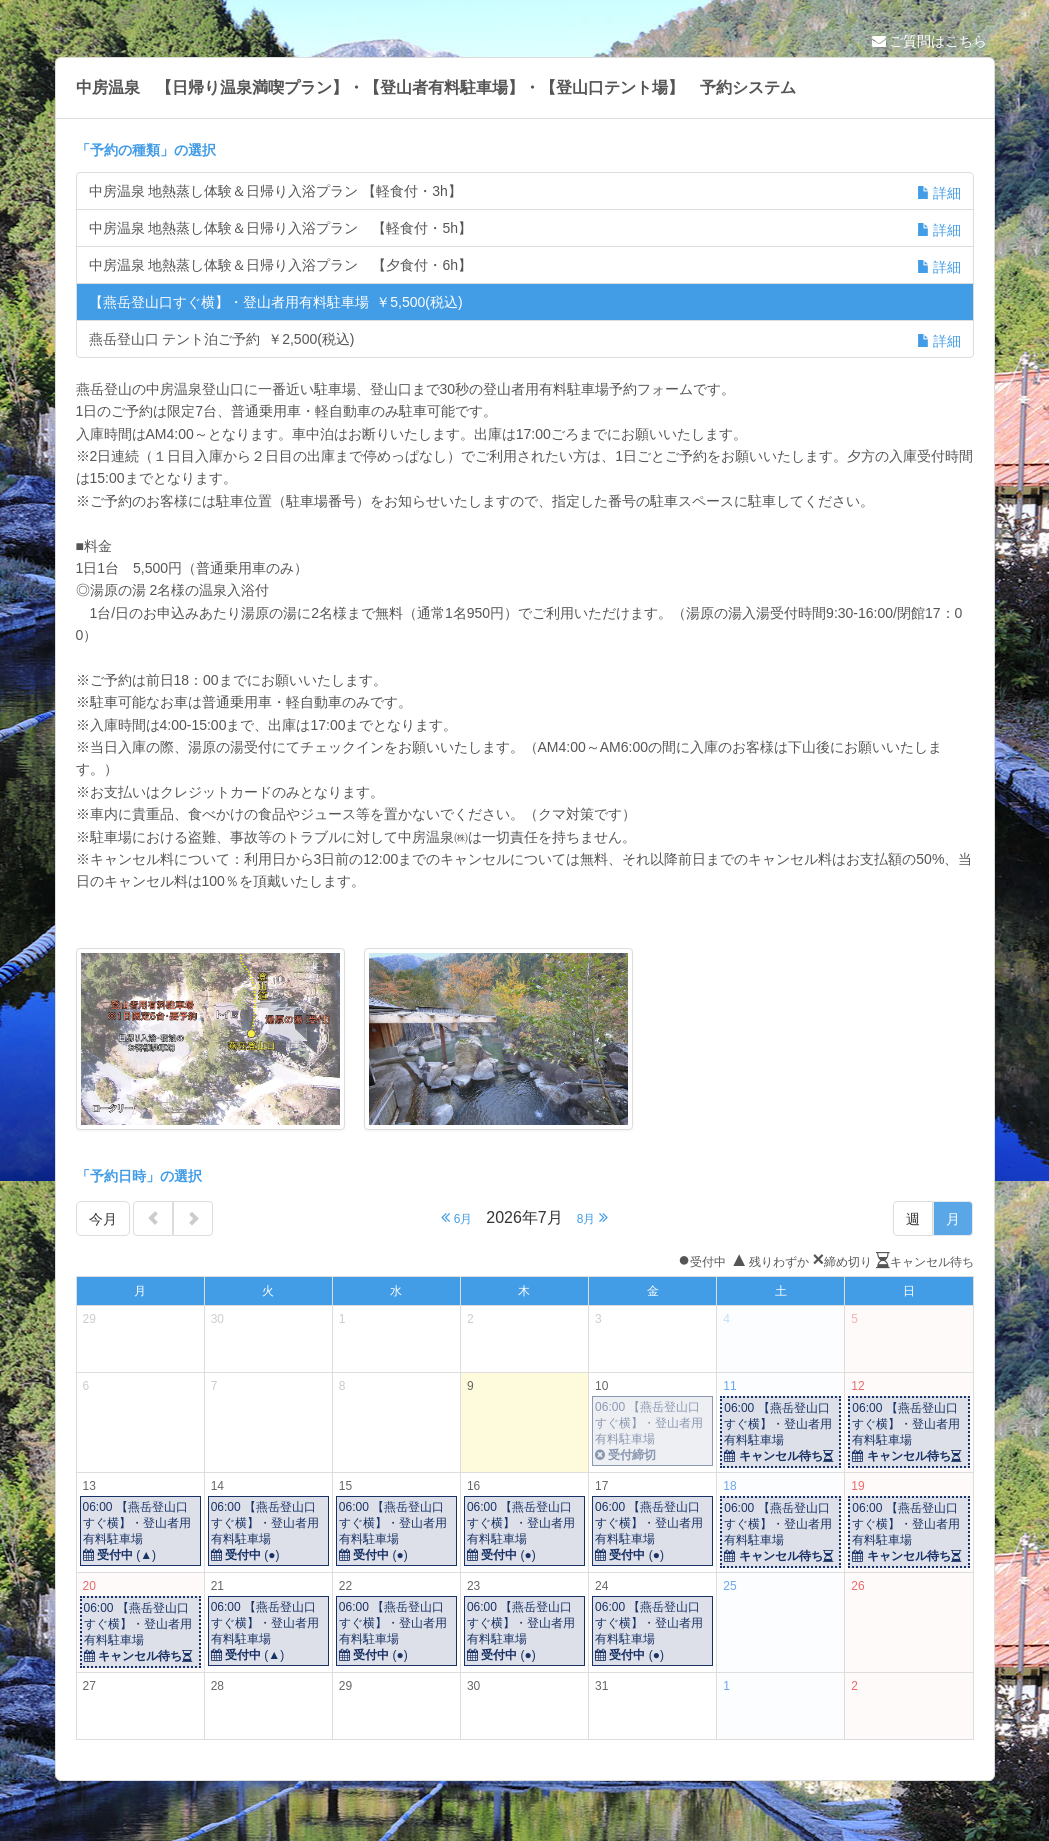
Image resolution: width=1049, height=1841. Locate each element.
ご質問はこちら (930, 41)
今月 (103, 1219)
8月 (592, 1217)
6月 (456, 1217)
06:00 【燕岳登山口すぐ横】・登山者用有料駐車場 (652, 1431)
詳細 (939, 193)
